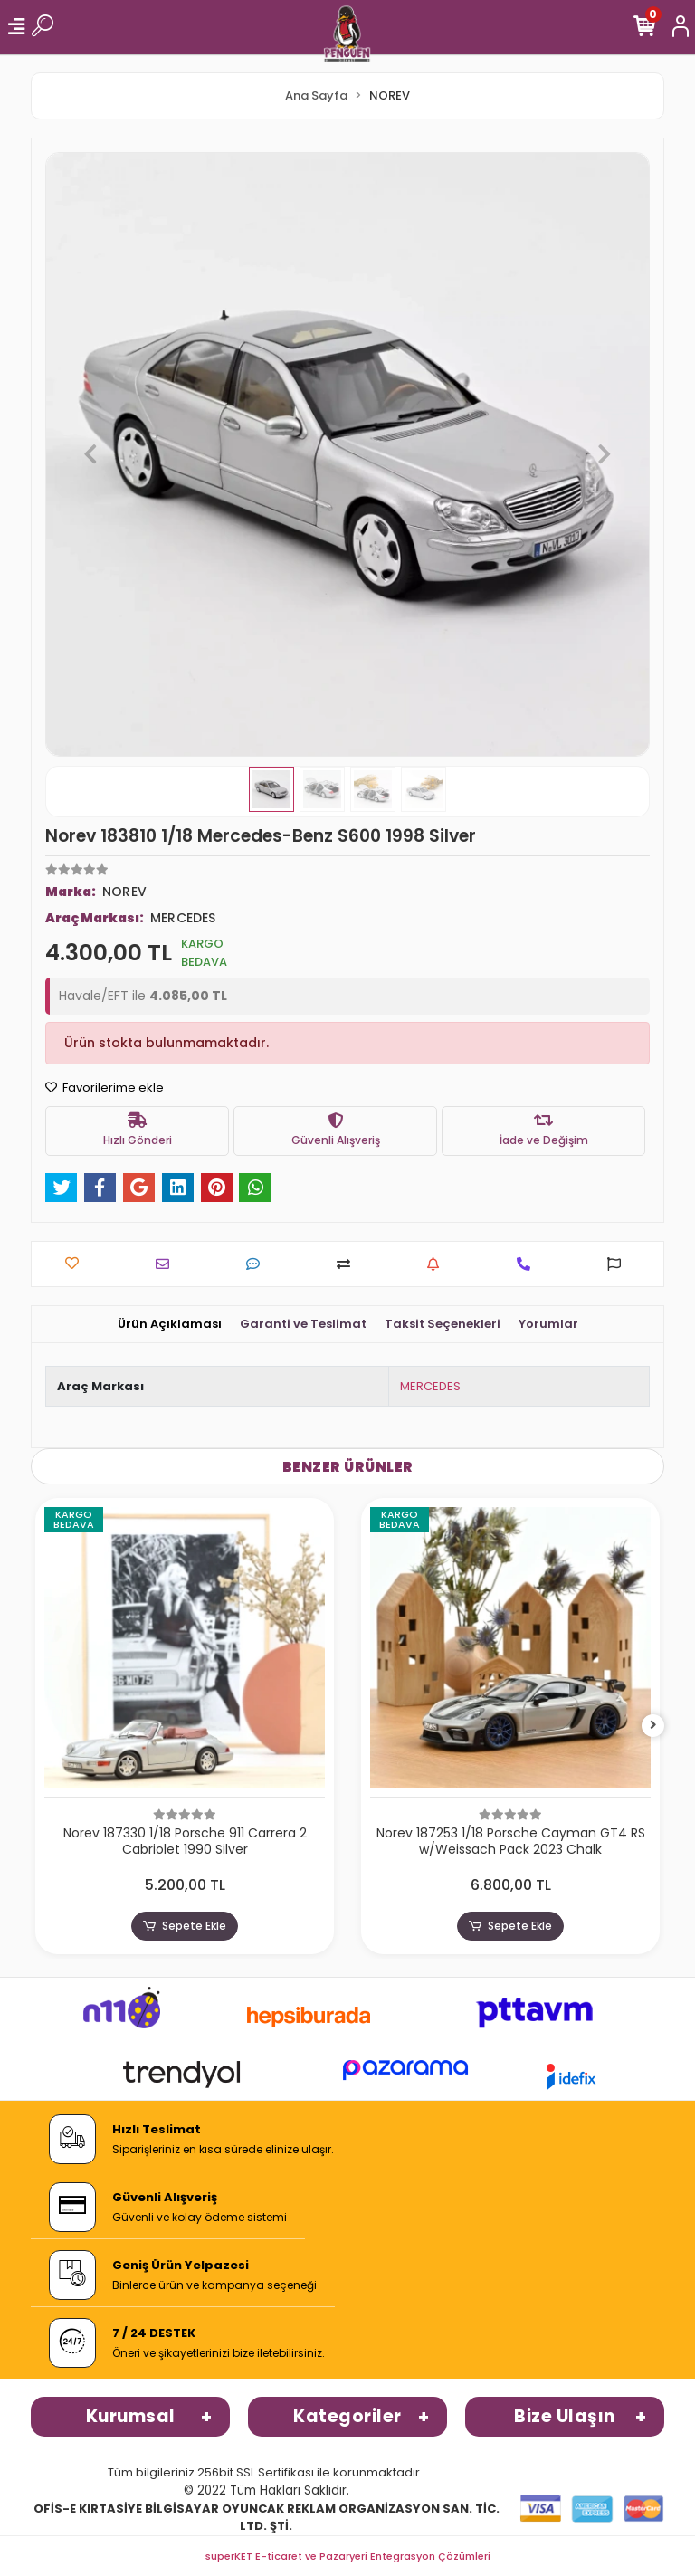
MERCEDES (430, 1386)
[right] (653, 1725)
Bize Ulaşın (564, 2416)
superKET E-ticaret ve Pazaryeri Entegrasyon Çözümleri (347, 2556)
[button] (90, 454)
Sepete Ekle (185, 1926)
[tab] (170, 1324)
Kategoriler (347, 2416)
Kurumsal (131, 2416)
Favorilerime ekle (104, 1087)
